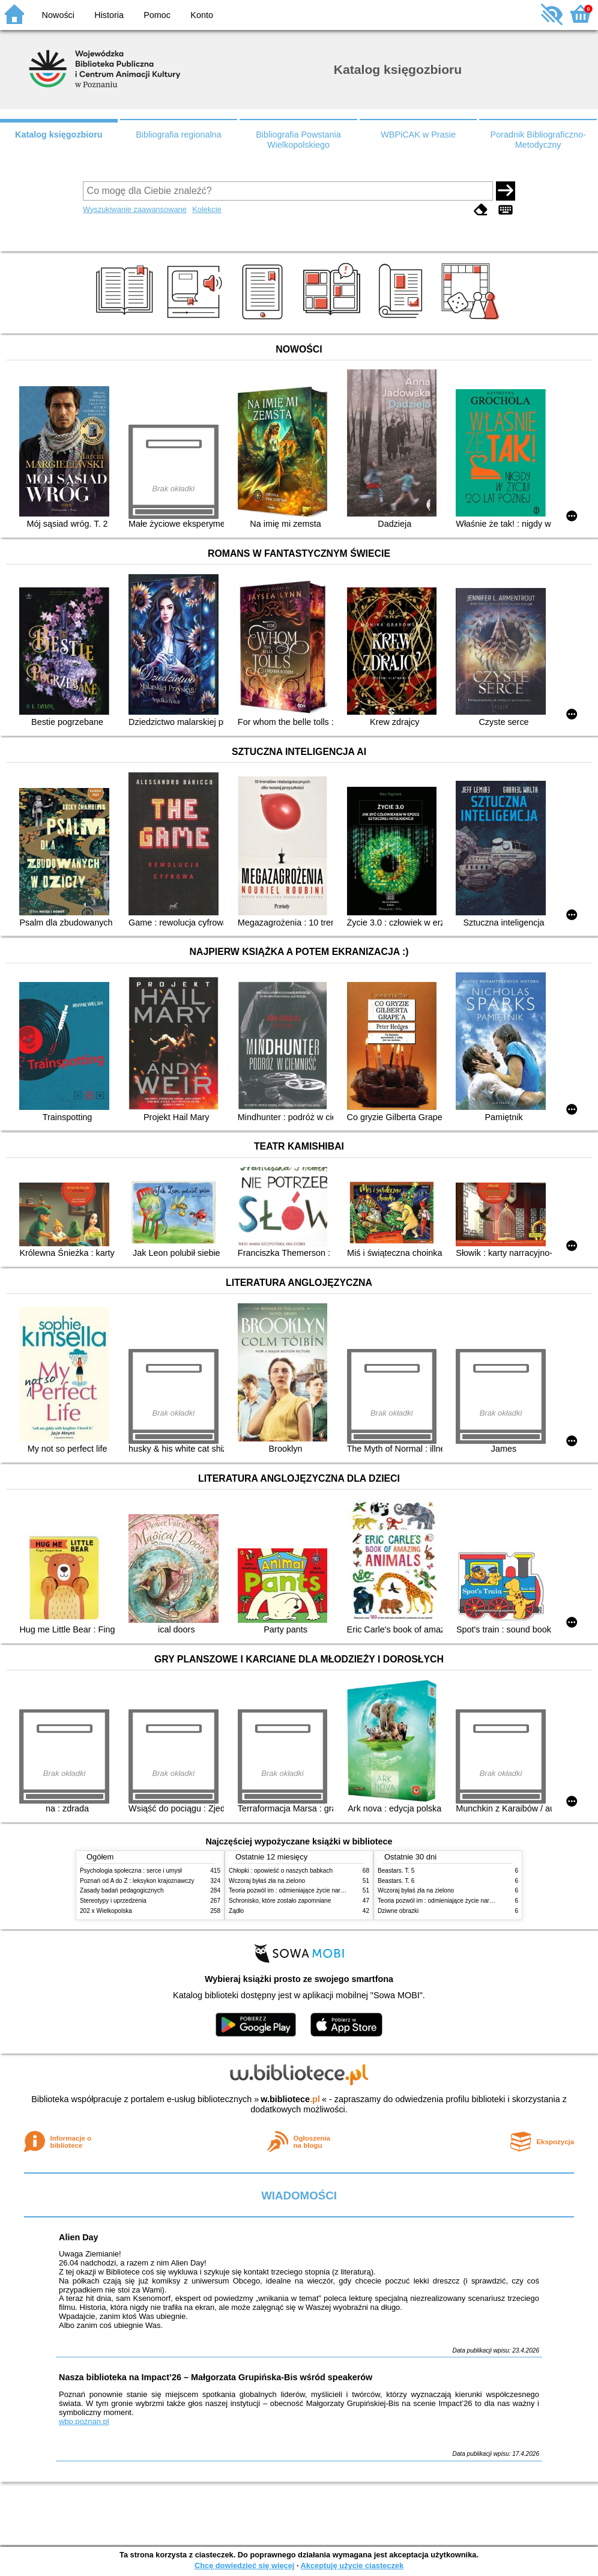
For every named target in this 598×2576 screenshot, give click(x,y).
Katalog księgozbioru (59, 134)
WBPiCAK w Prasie (418, 134)
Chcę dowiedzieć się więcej (244, 2565)
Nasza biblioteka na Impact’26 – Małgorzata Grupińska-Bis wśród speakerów (215, 2377)
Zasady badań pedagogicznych (122, 1890)
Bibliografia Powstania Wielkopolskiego (298, 140)
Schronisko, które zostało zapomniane (280, 1900)
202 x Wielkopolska (106, 1911)
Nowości (58, 15)
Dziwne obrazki (398, 1911)
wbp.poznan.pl (84, 2421)
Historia (109, 15)
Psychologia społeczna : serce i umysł (131, 1870)
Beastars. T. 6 (396, 1880)
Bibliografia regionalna (178, 134)
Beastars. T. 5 (396, 1870)
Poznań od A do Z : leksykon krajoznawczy (137, 1880)
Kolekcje (206, 209)
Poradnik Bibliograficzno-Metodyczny (538, 140)
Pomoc (157, 15)
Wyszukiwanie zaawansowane (135, 209)
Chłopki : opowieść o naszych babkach (281, 1870)
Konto (201, 15)
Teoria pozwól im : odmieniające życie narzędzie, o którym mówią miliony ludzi (333, 1890)
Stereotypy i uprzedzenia (113, 1900)
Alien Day (78, 2237)
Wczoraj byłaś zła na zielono (267, 1880)
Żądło (236, 1911)
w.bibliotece (290, 2099)
